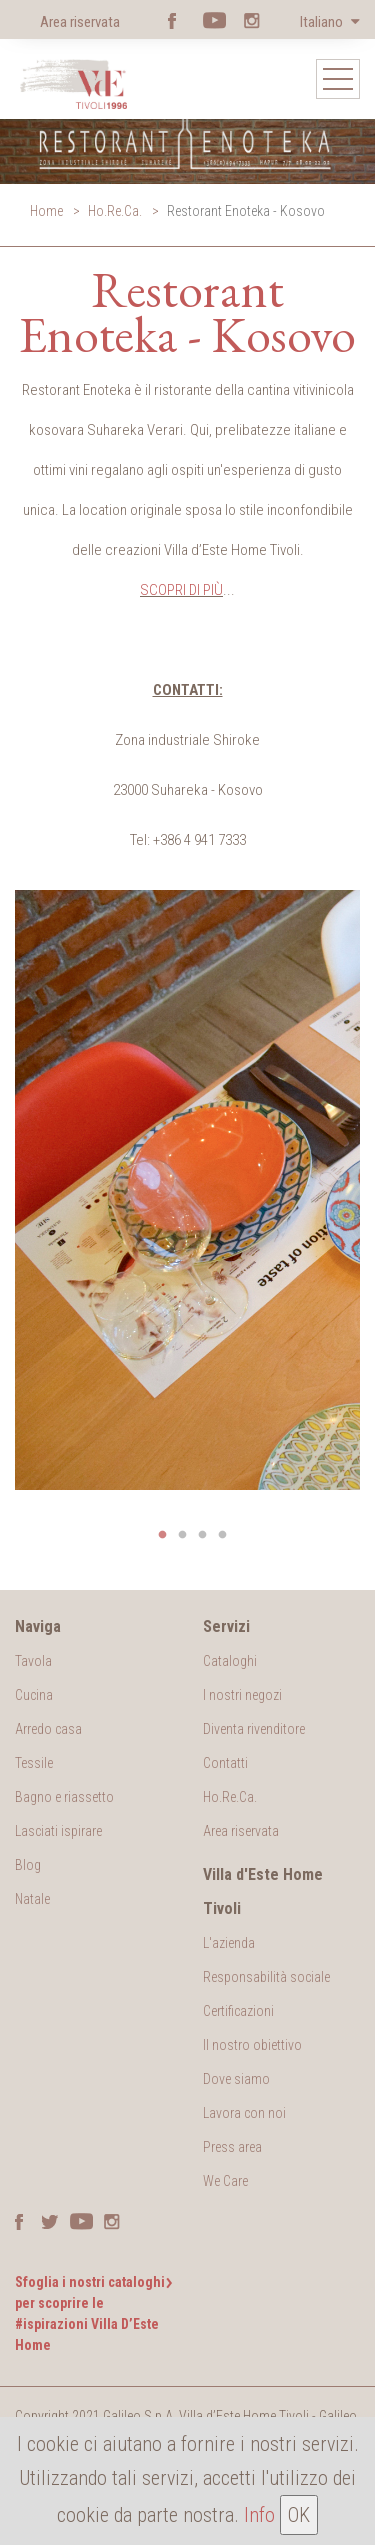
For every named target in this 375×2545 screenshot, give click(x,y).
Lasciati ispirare (58, 1831)
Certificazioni (238, 2011)
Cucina (34, 1695)
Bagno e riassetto (64, 1797)
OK (299, 2515)
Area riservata (80, 22)
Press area (232, 2147)
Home (46, 211)
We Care (225, 2181)
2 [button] (183, 1535)
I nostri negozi (242, 1695)
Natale (32, 1899)
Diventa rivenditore (254, 1729)
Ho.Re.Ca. (115, 211)
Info (259, 2515)
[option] (187, 1190)
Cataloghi (230, 1661)
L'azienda (229, 1943)
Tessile (34, 1763)
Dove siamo (236, 2079)
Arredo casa (48, 1729)
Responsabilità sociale (266, 1977)
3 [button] (203, 1535)
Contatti (225, 1763)
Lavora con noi (244, 2113)
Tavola (33, 1661)
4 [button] (223, 1535)
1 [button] (163, 1535)
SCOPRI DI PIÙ (181, 590)
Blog (28, 1865)
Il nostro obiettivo (252, 2045)
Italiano (323, 22)
